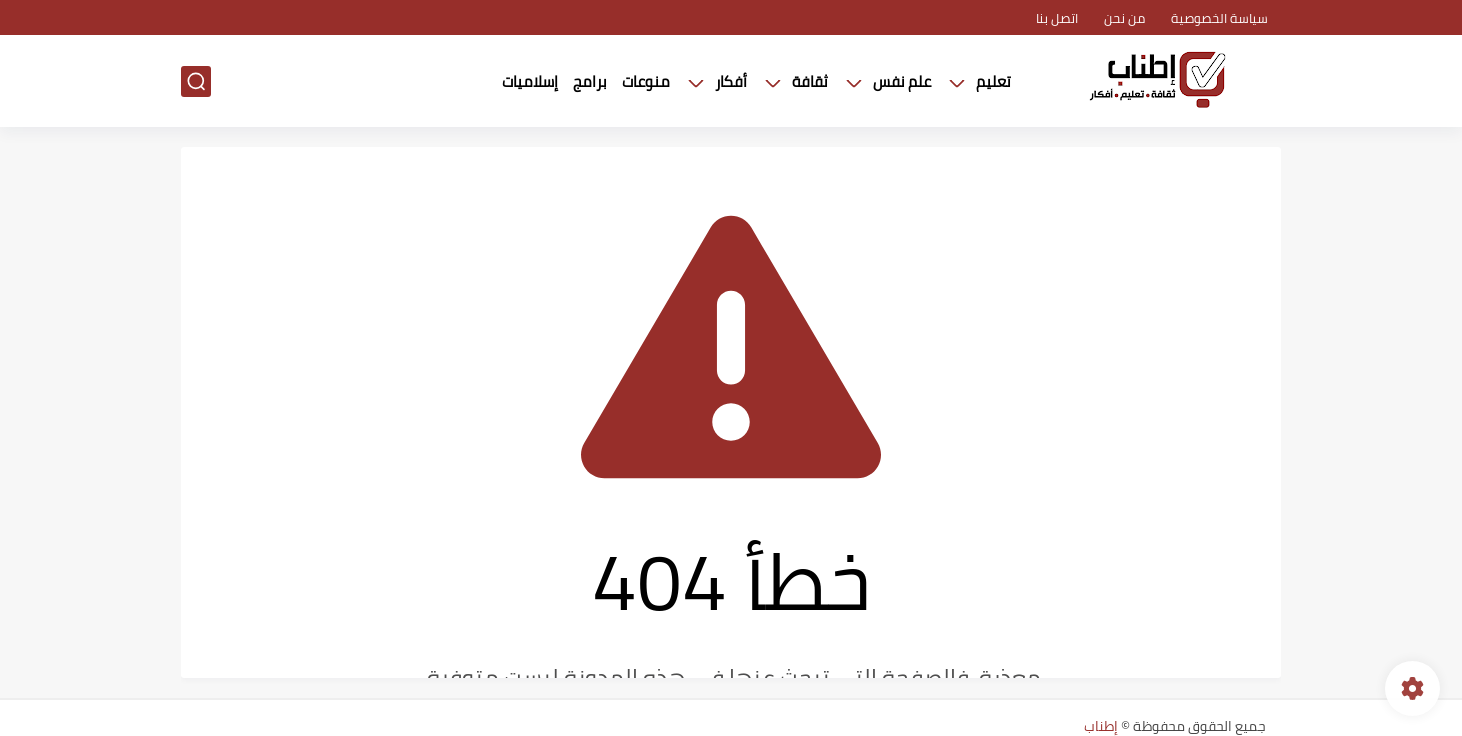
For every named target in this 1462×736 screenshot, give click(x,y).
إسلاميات (530, 81)
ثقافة (810, 81)
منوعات (646, 81)
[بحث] (196, 81)
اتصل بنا (1057, 18)
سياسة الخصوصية (1219, 18)
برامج (590, 81)
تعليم (993, 81)
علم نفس (902, 81)
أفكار (731, 81)
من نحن (1124, 18)
